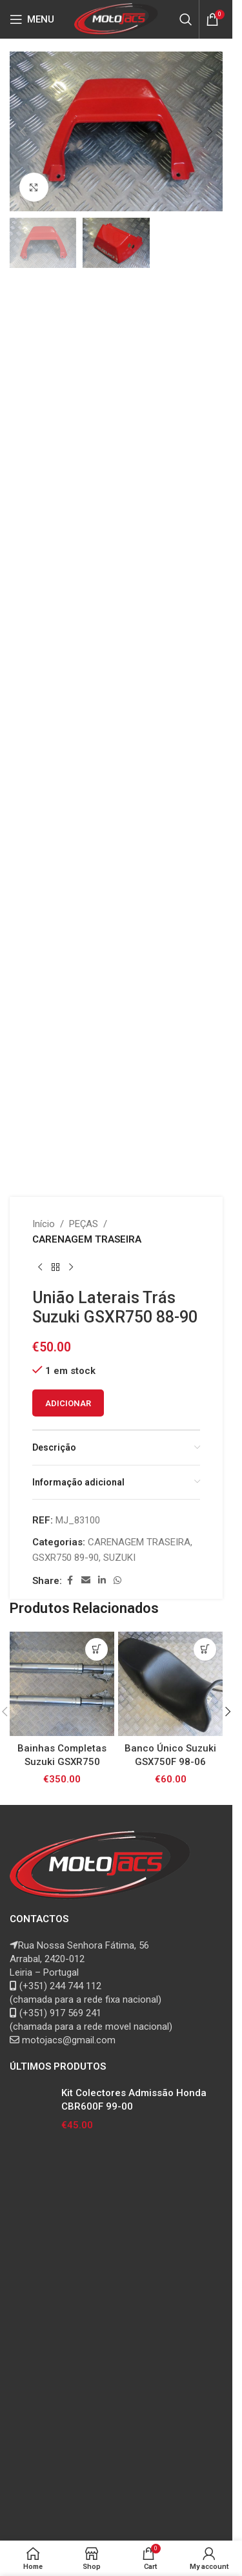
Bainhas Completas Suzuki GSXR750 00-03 (61, 1761)
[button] (22, 131)
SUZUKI (119, 1557)
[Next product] (71, 1267)
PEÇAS (83, 1224)
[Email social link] (85, 1580)
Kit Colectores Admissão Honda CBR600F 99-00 (134, 2099)
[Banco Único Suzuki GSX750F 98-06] (170, 1684)
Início (43, 1224)
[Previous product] (40, 1267)
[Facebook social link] (69, 1580)
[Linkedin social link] (102, 1580)
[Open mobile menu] (32, 19)
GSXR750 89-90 (65, 1557)
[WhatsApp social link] (117, 1580)
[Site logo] (116, 18)
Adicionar (68, 1403)
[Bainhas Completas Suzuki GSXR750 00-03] (62, 1684)
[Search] (186, 19)
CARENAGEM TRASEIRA (86, 1239)
